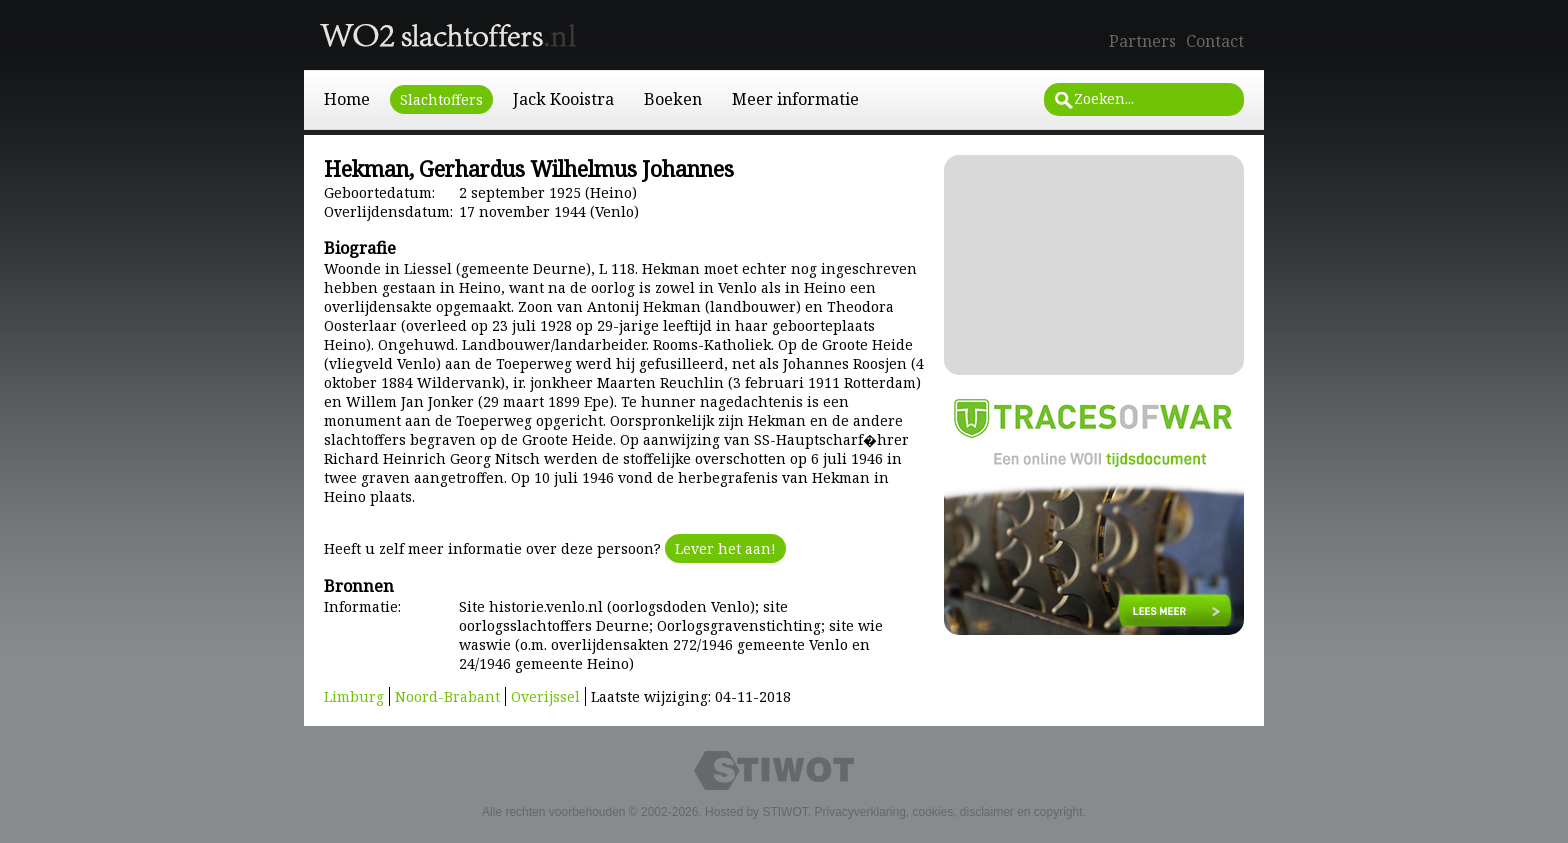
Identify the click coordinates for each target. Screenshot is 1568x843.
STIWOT (784, 812)
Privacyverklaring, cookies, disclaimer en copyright (948, 812)
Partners (1142, 41)
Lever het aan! (725, 548)
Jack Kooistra (563, 99)
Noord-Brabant (447, 696)
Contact (1215, 41)
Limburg (354, 696)
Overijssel (545, 696)
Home (347, 99)
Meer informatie (795, 99)
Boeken (673, 99)
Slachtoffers (441, 99)
